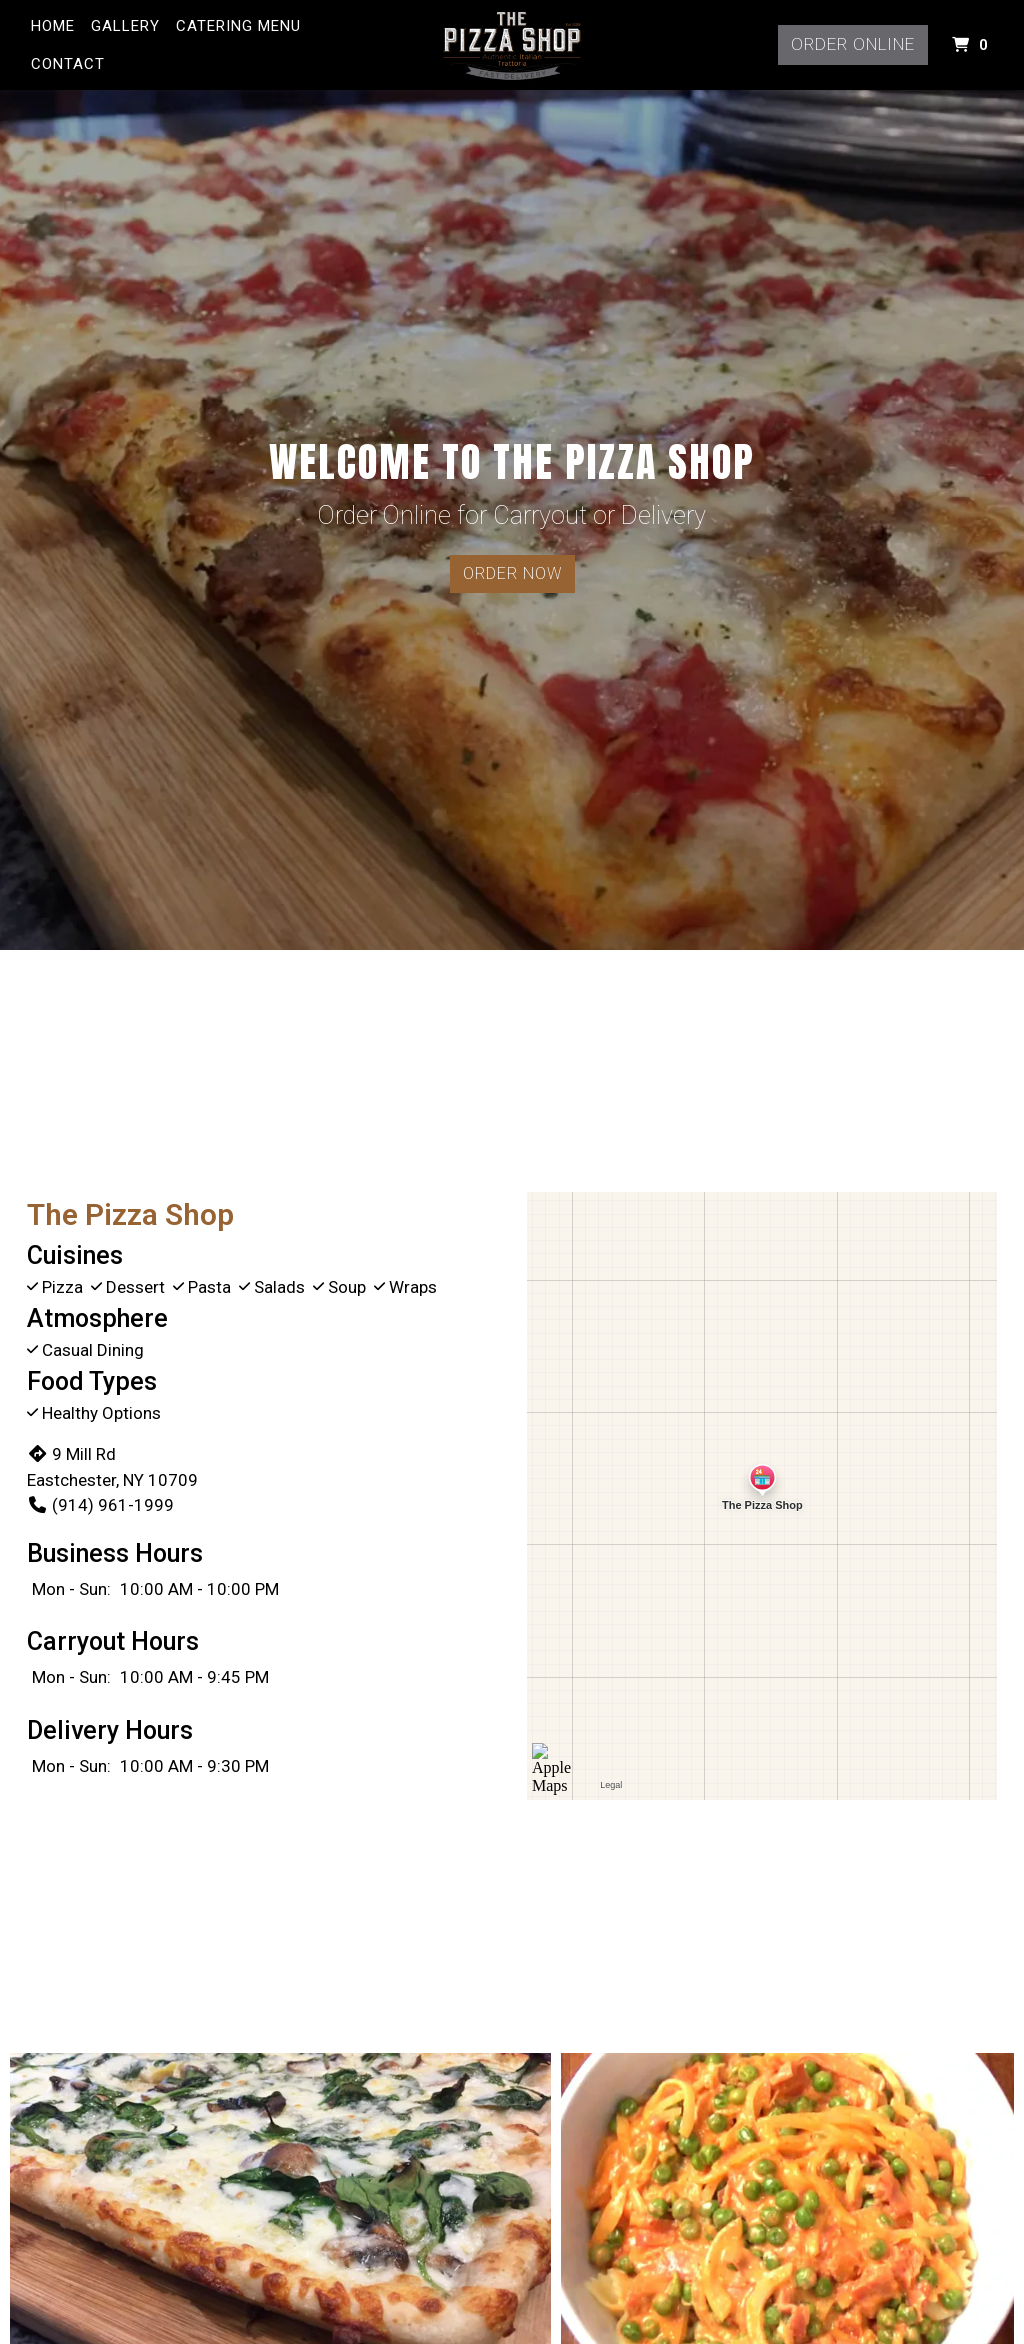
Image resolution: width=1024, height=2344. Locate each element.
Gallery (125, 26)
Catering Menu (238, 26)
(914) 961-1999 (100, 1505)
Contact (68, 64)
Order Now (512, 573)
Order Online (853, 44)
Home (53, 26)
